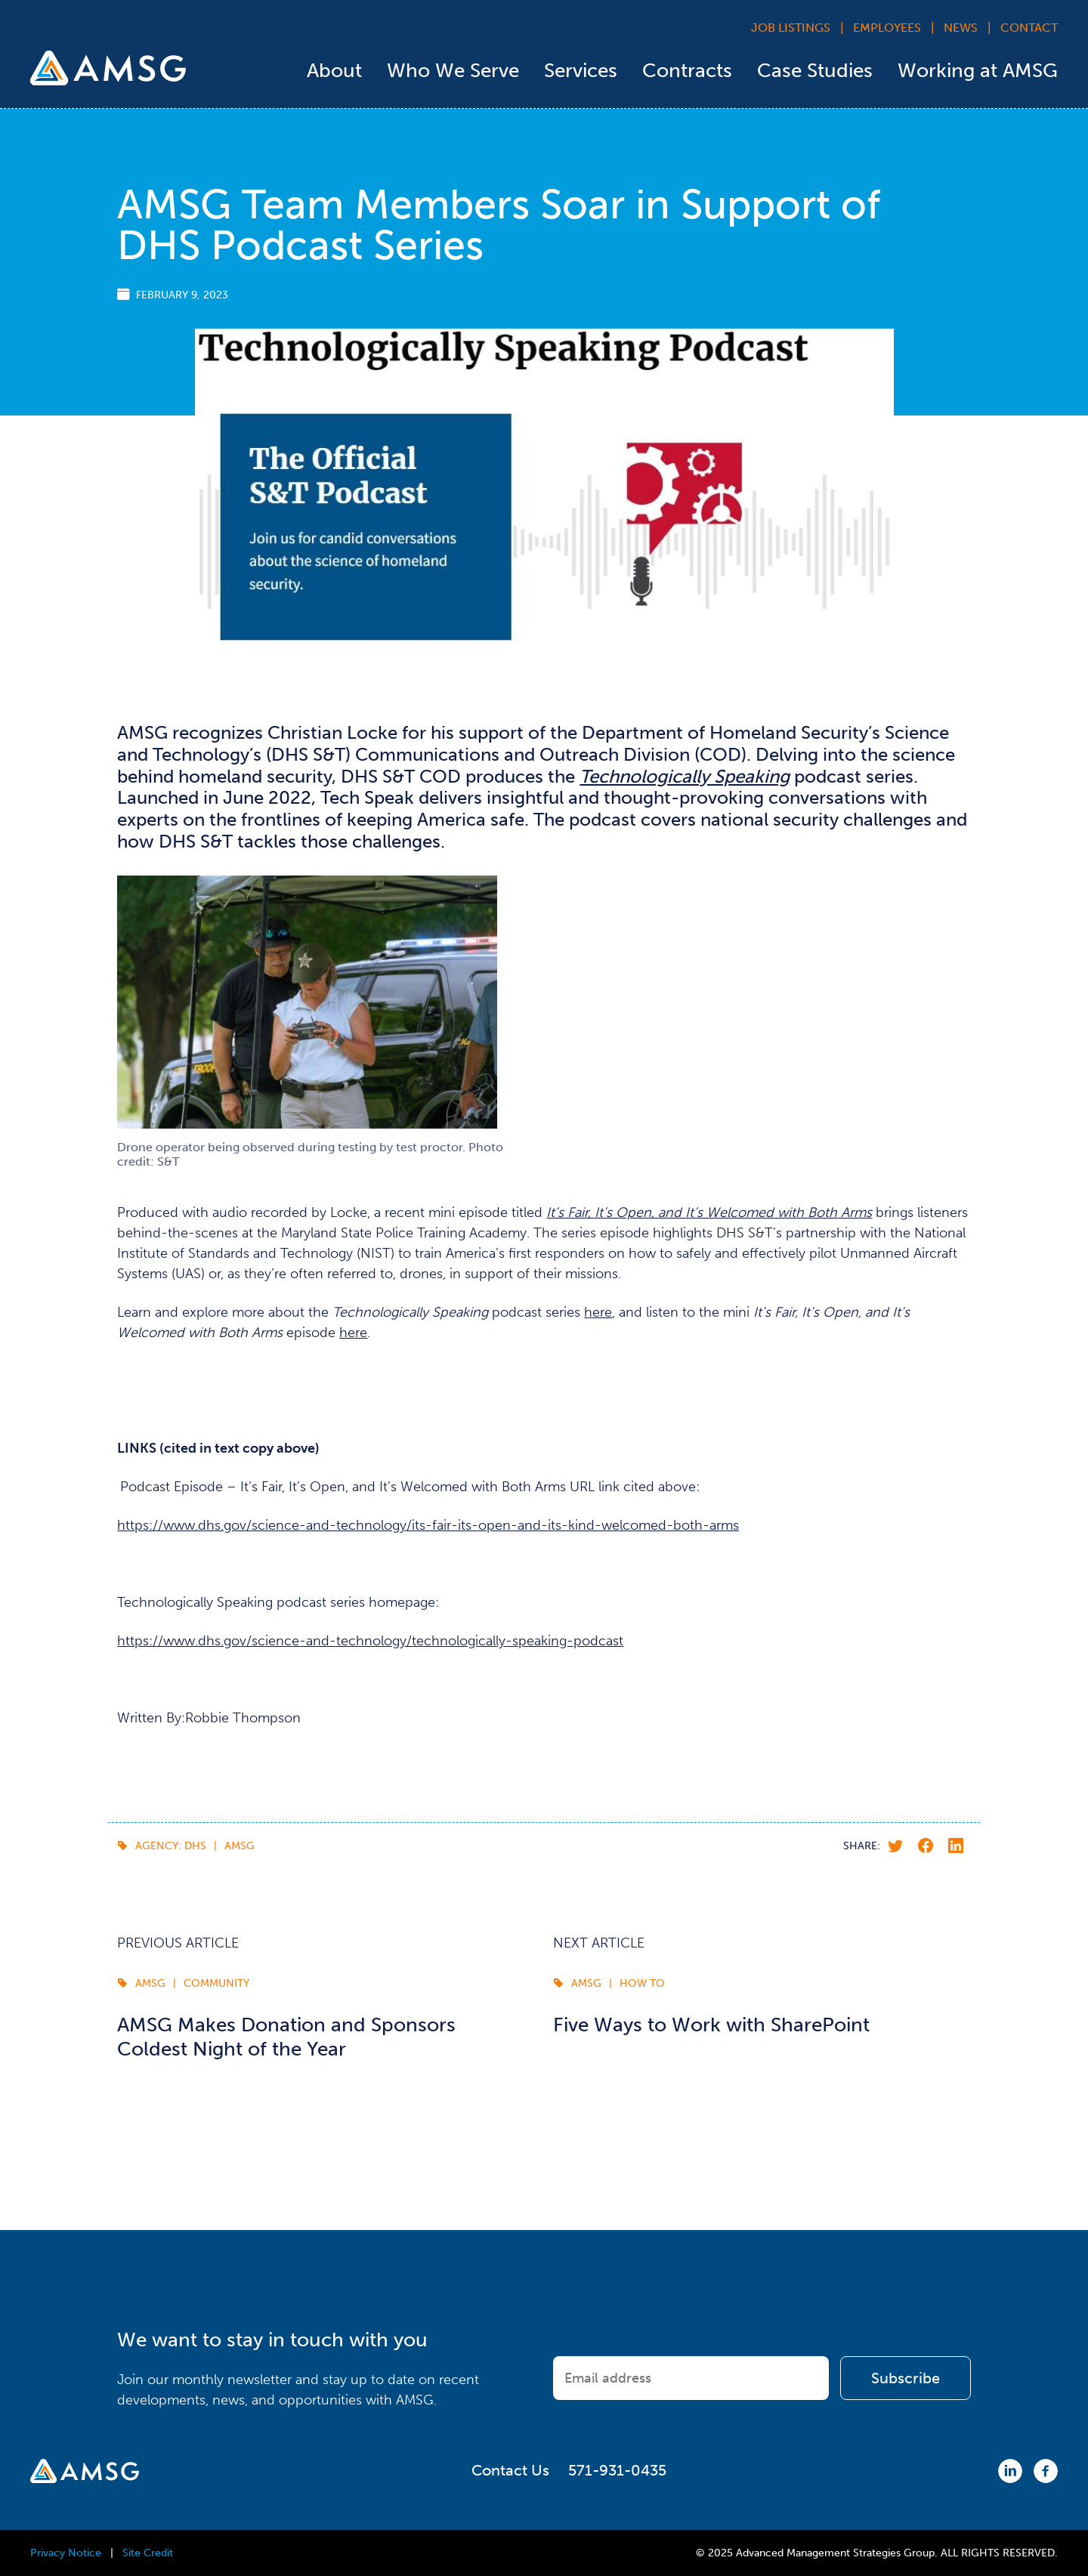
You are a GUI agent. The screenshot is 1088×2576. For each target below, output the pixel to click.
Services (580, 70)
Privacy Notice (65, 2553)
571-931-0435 (617, 2470)
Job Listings (790, 27)
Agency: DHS (170, 1845)
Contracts (687, 70)
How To (642, 1983)
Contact (1029, 27)
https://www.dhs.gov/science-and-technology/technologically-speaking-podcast (370, 1640)
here (598, 1312)
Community (216, 1983)
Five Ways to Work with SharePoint (711, 2025)
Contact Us (510, 2470)
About (334, 70)
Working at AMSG (978, 70)
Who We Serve (453, 70)
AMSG (239, 1845)
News (961, 27)
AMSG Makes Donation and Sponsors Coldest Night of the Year (286, 2036)
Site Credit (147, 2553)
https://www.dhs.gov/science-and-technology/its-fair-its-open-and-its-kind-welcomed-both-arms (428, 1525)
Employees (887, 27)
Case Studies (815, 70)
